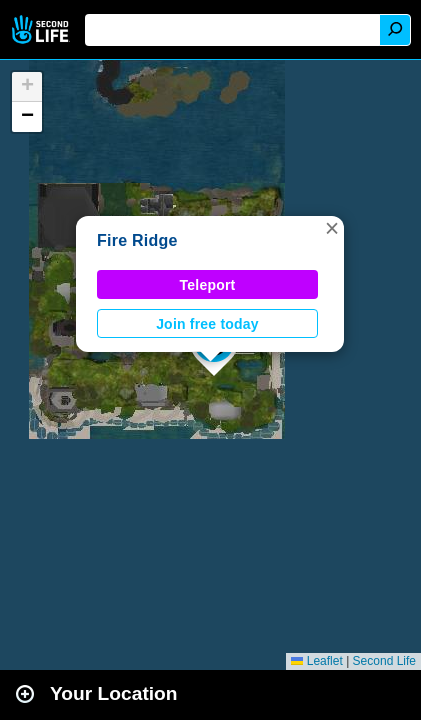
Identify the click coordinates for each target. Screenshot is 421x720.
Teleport (208, 285)
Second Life (42, 29)
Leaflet (316, 661)
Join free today (207, 324)
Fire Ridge (137, 240)
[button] (332, 228)
